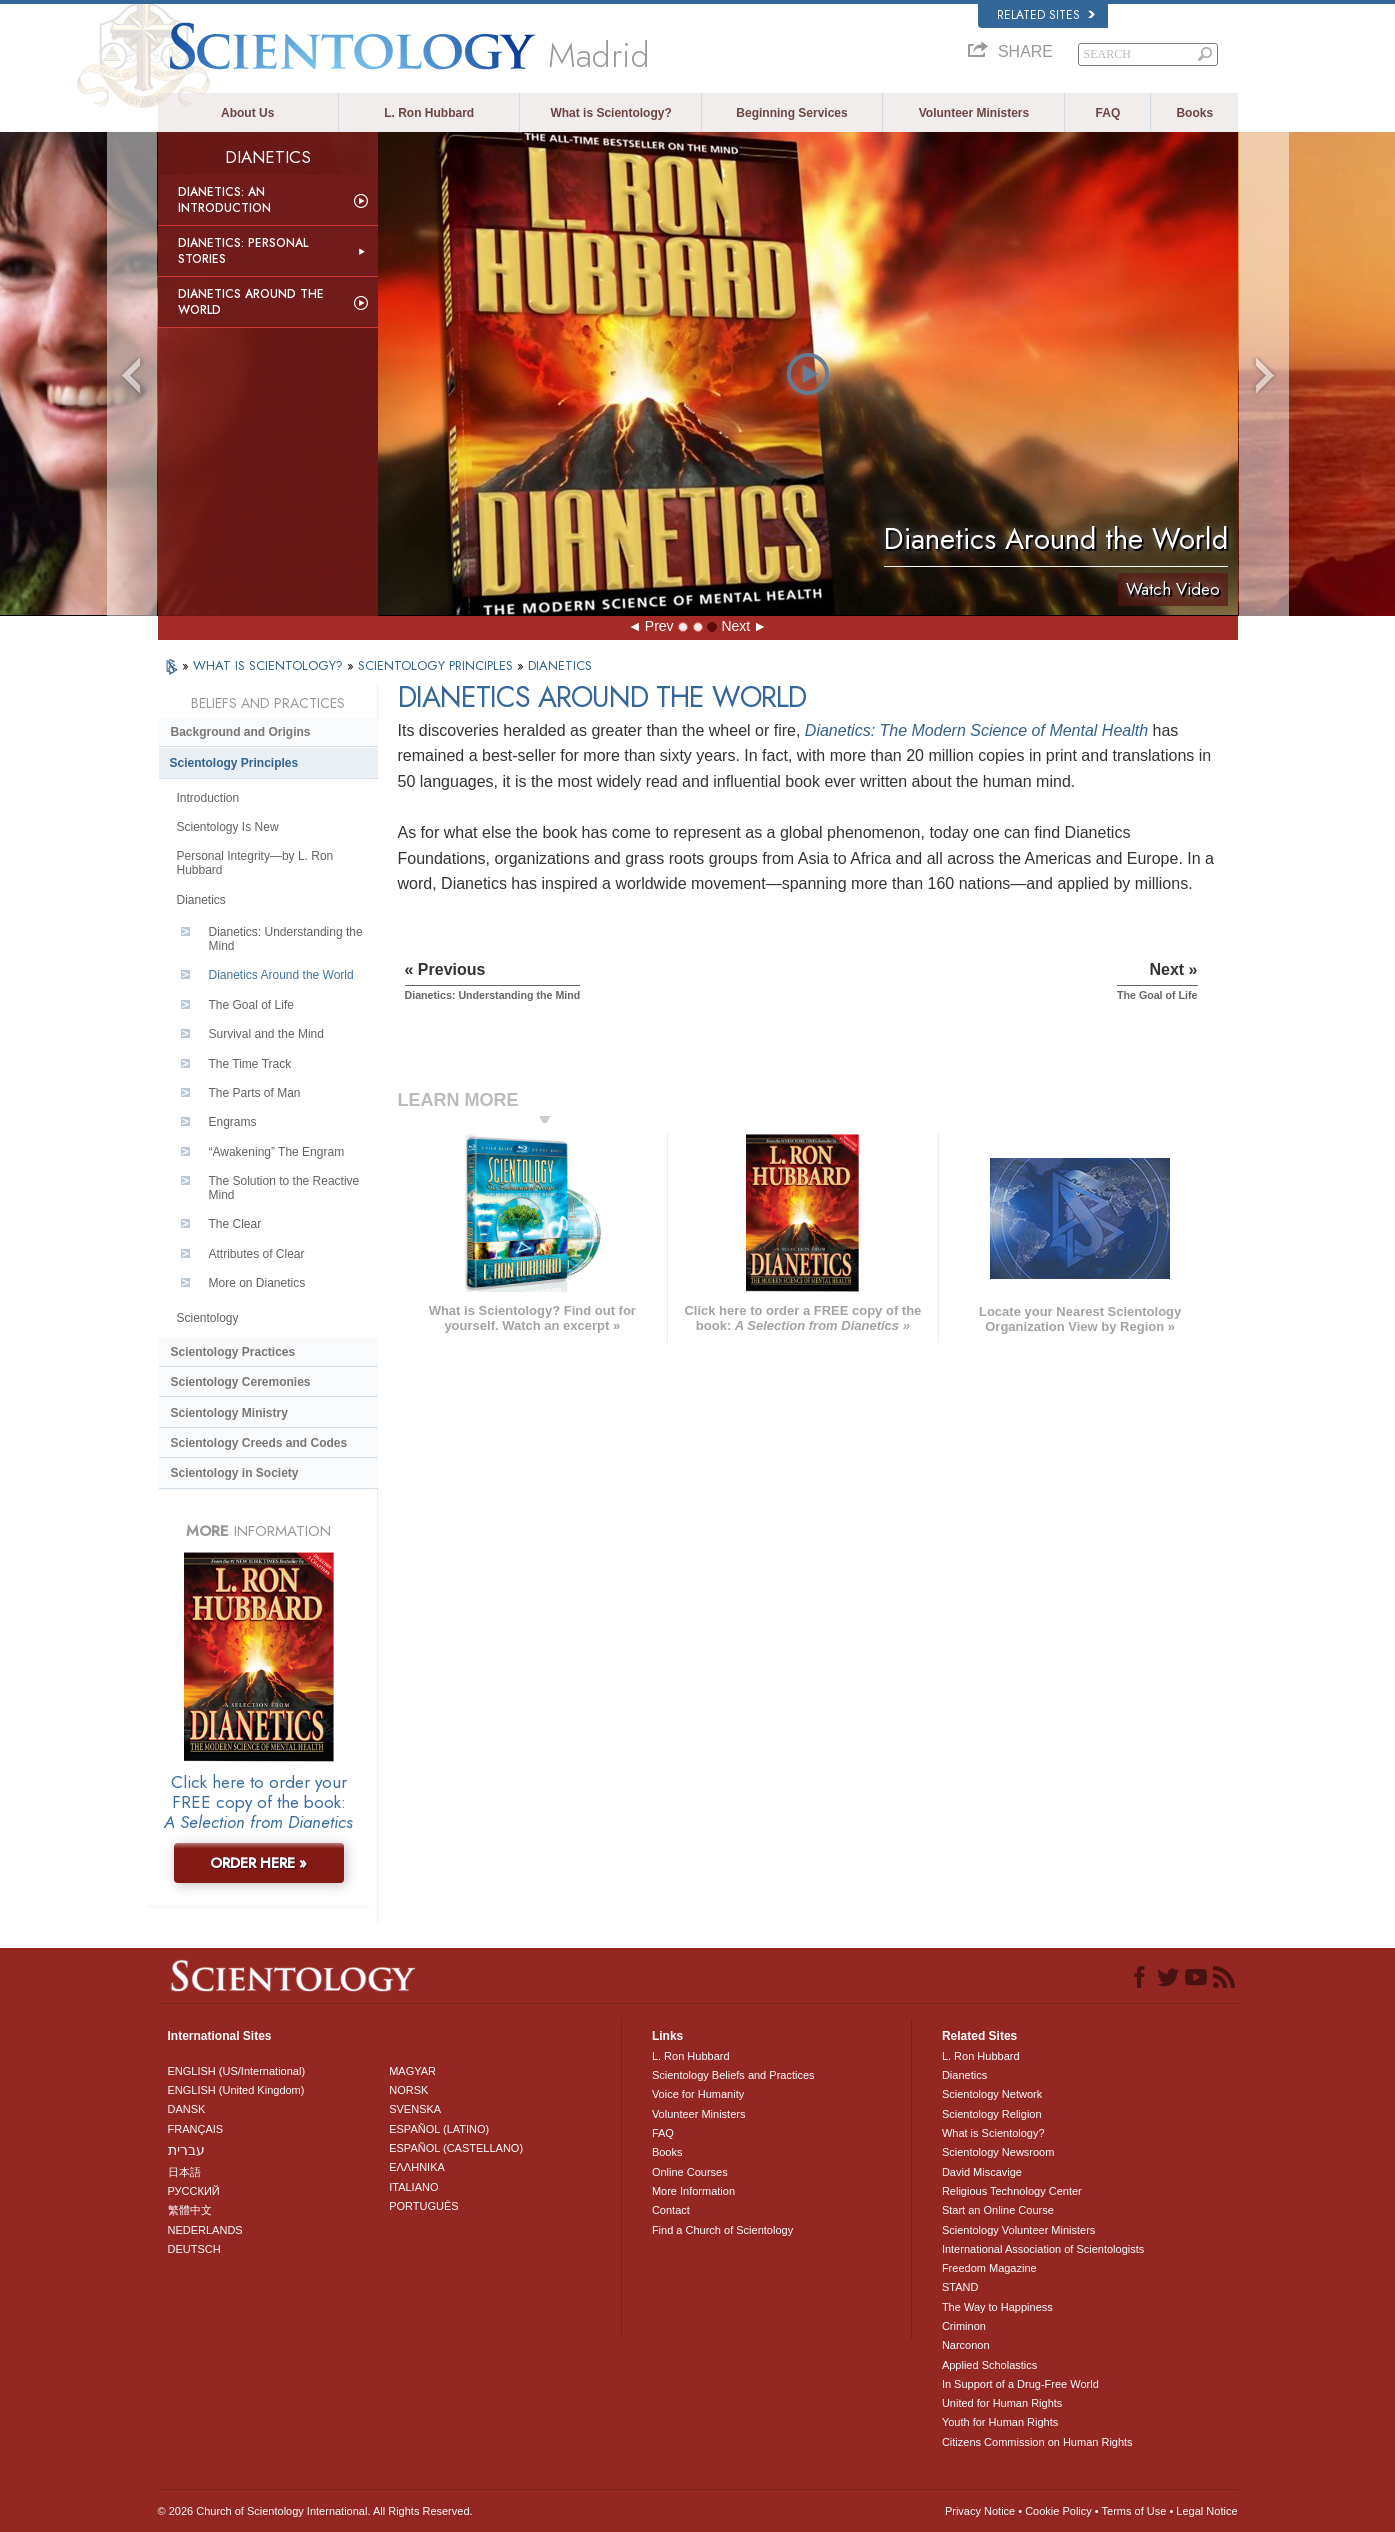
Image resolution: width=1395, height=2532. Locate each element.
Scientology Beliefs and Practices (733, 2075)
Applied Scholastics (989, 2365)
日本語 (184, 2172)
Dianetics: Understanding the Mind (286, 939)
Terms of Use (1134, 2511)
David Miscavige (982, 2172)
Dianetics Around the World (251, 302)
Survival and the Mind (266, 1034)
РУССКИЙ (194, 2191)
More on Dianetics (257, 1283)
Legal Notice (1206, 2511)
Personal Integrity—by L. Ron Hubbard (255, 863)
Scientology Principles (234, 763)
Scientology (208, 1318)
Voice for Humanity (698, 2094)
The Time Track (250, 1064)
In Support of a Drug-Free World (1020, 2384)
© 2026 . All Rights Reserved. (315, 2511)
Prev (659, 626)
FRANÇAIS (196, 2129)
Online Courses (690, 2172)
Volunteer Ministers (974, 113)
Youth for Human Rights (1000, 2422)
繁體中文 (190, 2210)
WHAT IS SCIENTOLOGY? (270, 665)
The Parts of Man (255, 1093)
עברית (186, 2150)
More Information (693, 2191)
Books (1194, 113)
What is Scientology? (610, 113)
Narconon (966, 2345)
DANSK (187, 2109)
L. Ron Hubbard (429, 113)
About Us (247, 113)
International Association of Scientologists (1043, 2249)
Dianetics (201, 900)
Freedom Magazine (989, 2268)
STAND (960, 2287)
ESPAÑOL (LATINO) (439, 2129)
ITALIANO (413, 2187)
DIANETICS (560, 665)
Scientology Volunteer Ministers (1018, 2230)
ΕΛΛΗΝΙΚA (417, 2167)
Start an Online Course (998, 2210)
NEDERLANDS (205, 2230)
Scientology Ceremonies (241, 1382)
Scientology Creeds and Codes (259, 1443)
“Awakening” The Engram (277, 1152)
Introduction (208, 798)
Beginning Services (791, 113)
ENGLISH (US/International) (237, 2071)
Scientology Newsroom (998, 2152)
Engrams (233, 1122)
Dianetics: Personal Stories (243, 251)
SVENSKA (415, 2109)
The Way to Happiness (997, 2307)
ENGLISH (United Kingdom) (236, 2090)
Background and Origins (241, 732)
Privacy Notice (980, 2511)
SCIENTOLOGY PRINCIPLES (437, 665)
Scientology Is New (228, 827)
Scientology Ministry (229, 1413)
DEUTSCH (194, 2249)
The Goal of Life (251, 1005)
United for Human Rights (1002, 2403)
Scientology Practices (233, 1352)
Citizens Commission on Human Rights (1037, 2442)
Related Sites (1046, 15)
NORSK (408, 2090)
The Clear (235, 1224)
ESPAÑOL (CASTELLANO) (456, 2148)
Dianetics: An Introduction (224, 200)
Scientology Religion (992, 2114)
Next (735, 626)
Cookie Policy (1058, 2511)
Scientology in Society (235, 1473)
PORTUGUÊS (423, 2206)
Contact (671, 2210)
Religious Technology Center (1012, 2191)
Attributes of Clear (257, 1254)
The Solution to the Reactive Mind (284, 1188)
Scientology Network (992, 2094)
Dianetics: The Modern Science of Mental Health (976, 730)
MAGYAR (412, 2071)
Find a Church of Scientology (722, 2230)
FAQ (1108, 113)
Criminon (964, 2326)
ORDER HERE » (258, 1863)
